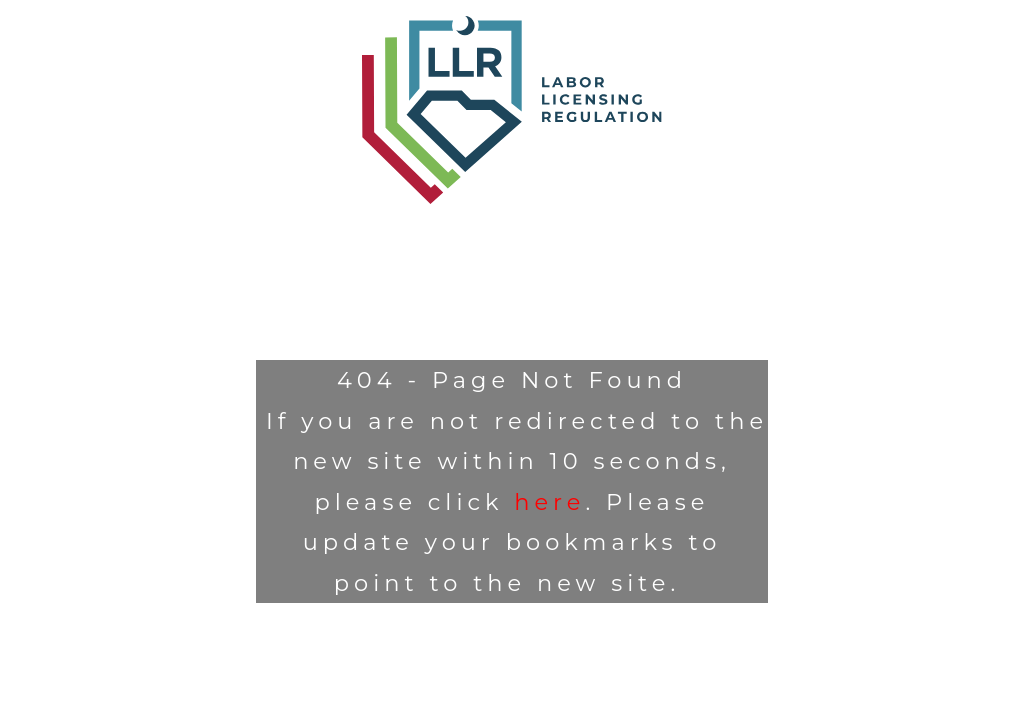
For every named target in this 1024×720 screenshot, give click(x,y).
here (549, 502)
